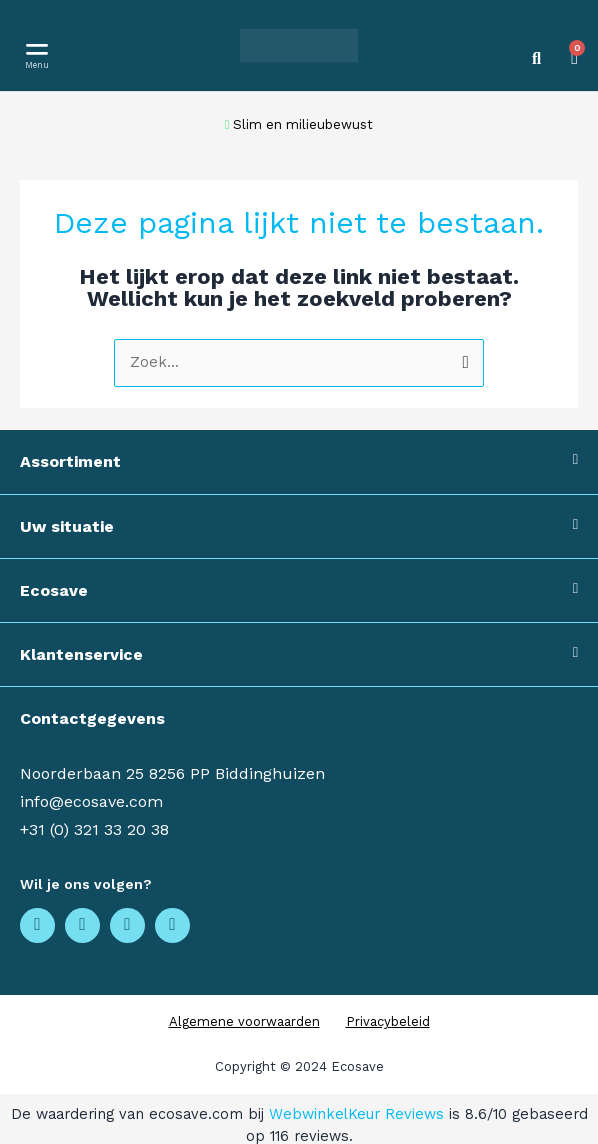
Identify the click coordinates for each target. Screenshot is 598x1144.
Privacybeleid (388, 1021)
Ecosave (54, 590)
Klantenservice (81, 654)
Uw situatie (67, 526)
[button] (36, 47)
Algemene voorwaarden (244, 1021)
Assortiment (70, 461)
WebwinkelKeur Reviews (356, 1114)
